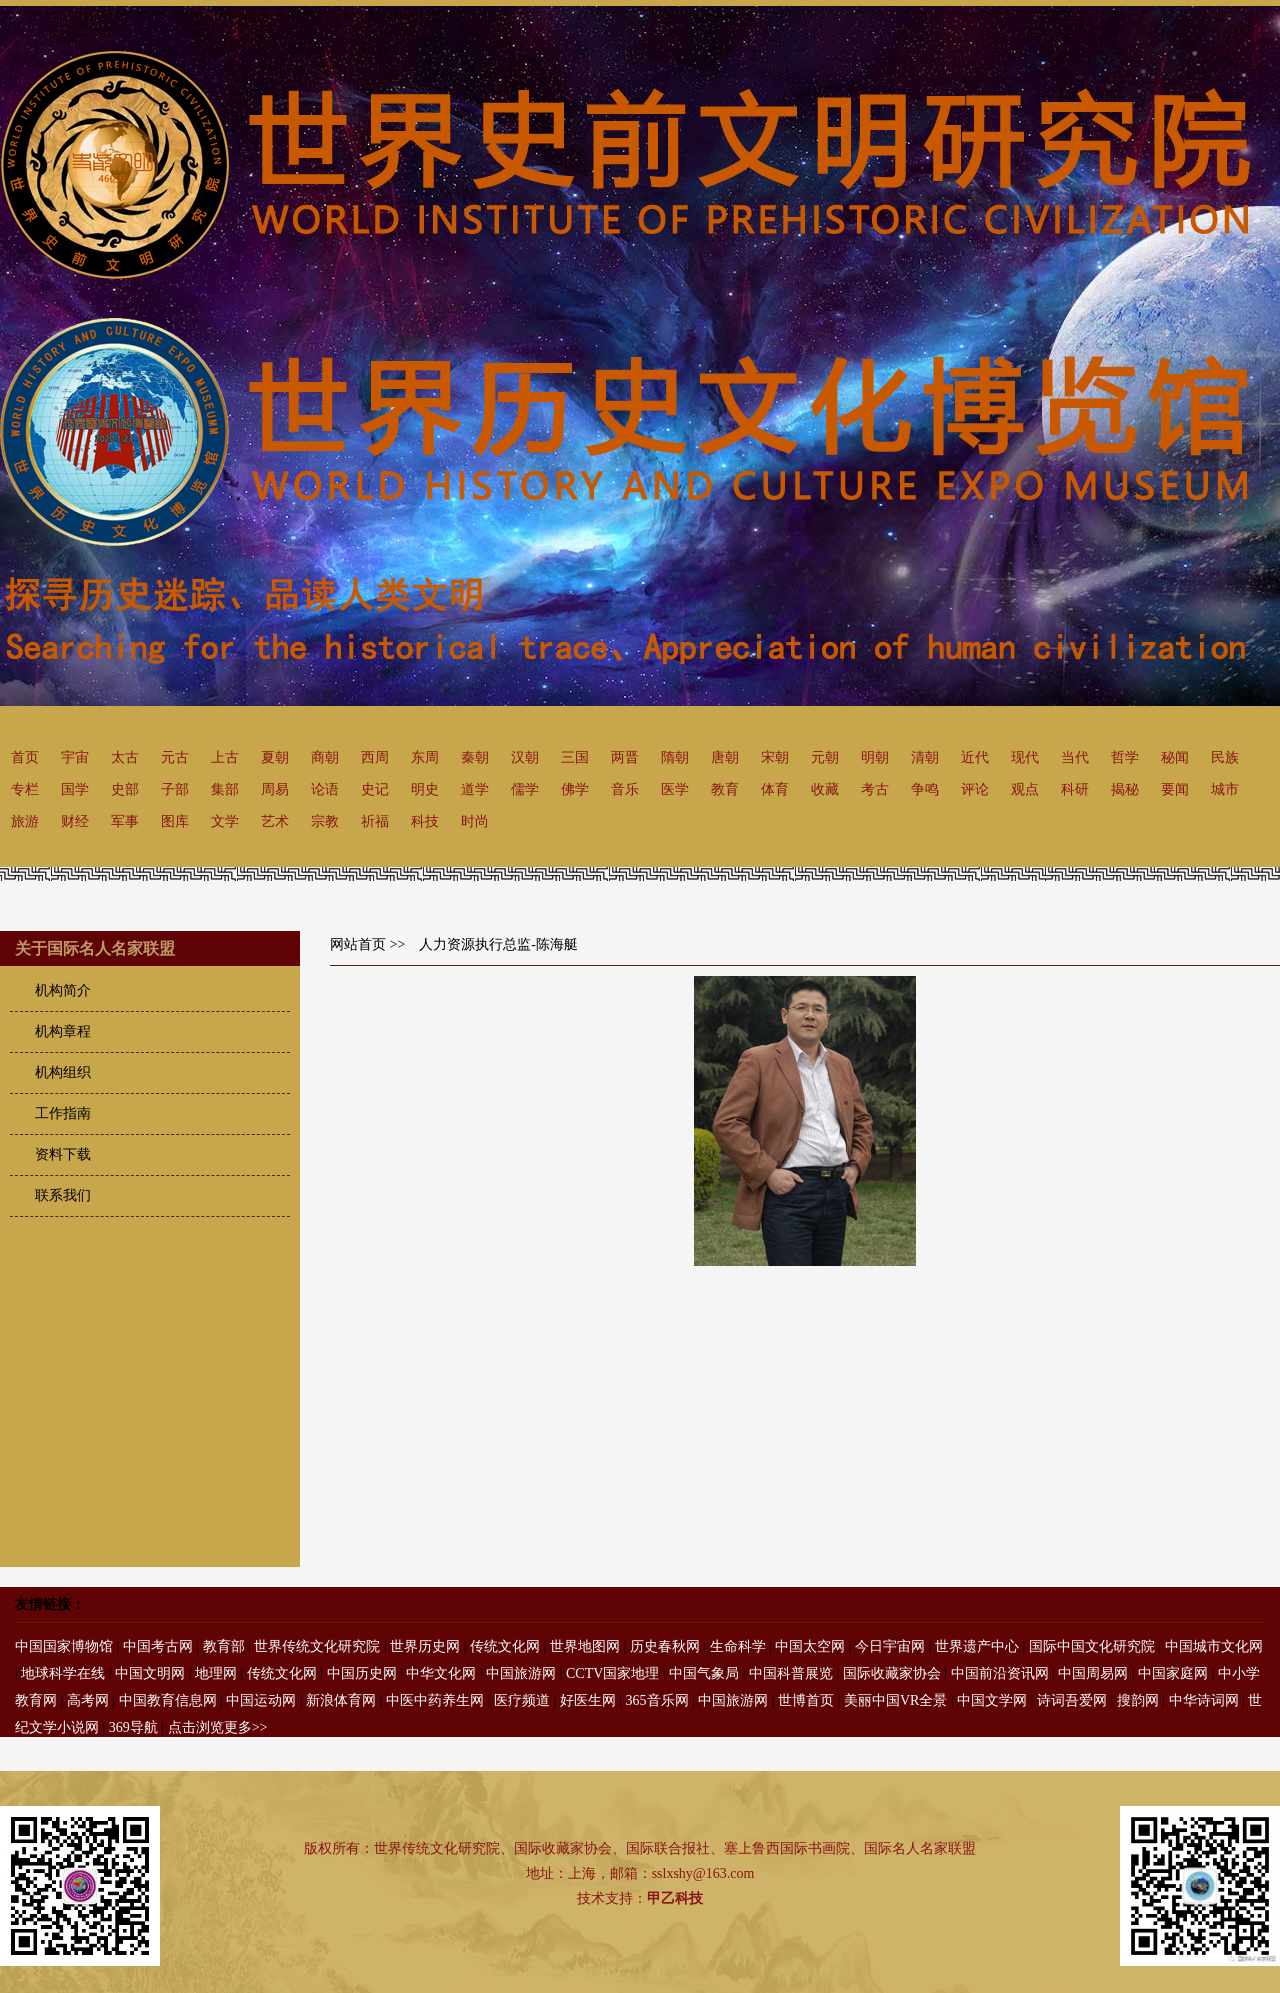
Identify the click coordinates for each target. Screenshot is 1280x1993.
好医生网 (588, 1700)
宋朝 (775, 757)
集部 (225, 789)
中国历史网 (362, 1673)
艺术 (275, 821)
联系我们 (63, 1195)
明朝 (875, 757)
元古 (175, 757)
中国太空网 (810, 1646)
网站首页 (358, 944)
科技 (425, 821)
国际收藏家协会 (892, 1673)
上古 (225, 757)
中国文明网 (150, 1673)
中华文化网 (441, 1673)
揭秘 (1125, 789)
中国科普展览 (791, 1673)
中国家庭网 (1173, 1673)
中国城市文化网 (1214, 1646)
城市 (1225, 789)
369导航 (133, 1727)
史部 (125, 789)
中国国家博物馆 (64, 1646)
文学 (225, 821)
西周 (375, 757)
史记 (375, 789)
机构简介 (63, 990)
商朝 (325, 757)
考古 (875, 789)
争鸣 (925, 789)
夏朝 (275, 757)
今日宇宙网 (890, 1646)
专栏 (25, 789)
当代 (1075, 757)
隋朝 (675, 757)
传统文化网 (505, 1646)
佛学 (575, 789)
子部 (175, 789)
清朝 (925, 757)
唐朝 (725, 757)
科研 (1075, 789)
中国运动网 (261, 1700)
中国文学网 (992, 1700)
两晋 (625, 757)
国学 (75, 789)
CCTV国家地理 (612, 1673)
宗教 (325, 821)
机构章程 (63, 1031)
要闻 (1175, 789)
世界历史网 (425, 1646)
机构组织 (63, 1072)
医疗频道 (522, 1700)
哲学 (1125, 757)
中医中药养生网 (435, 1700)
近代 (975, 757)
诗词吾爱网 (1072, 1700)
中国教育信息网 (168, 1700)
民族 (1225, 757)
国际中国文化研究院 (1092, 1646)
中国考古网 (158, 1646)
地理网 (216, 1673)
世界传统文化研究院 (317, 1646)
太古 (125, 757)
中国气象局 (704, 1673)
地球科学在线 (63, 1673)
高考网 (88, 1700)
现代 (1025, 757)
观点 (1025, 789)
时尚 (475, 821)
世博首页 (806, 1700)
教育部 (224, 1646)
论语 (325, 789)
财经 (75, 821)
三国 (575, 757)
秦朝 (475, 757)
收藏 (825, 789)
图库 (175, 821)
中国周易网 (1093, 1673)
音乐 (625, 789)
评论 (975, 789)
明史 (425, 789)
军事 (125, 821)
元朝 (825, 757)
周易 (275, 789)
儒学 (525, 789)
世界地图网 (585, 1646)
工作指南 (63, 1113)
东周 (425, 757)
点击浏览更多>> (218, 1727)
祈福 (375, 821)
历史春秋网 (665, 1646)
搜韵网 (1138, 1700)
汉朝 (525, 757)
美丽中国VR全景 (895, 1700)
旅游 (25, 821)
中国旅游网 (521, 1673)
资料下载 (63, 1154)
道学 (475, 789)
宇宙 (75, 757)
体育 (775, 789)
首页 (25, 757)
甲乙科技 (675, 1898)
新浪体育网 (341, 1700)
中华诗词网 (1204, 1700)
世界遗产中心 (977, 1646)
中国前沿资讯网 (1000, 1673)
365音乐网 (657, 1700)
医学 (675, 789)
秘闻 (1175, 757)
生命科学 (738, 1646)
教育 (725, 789)
